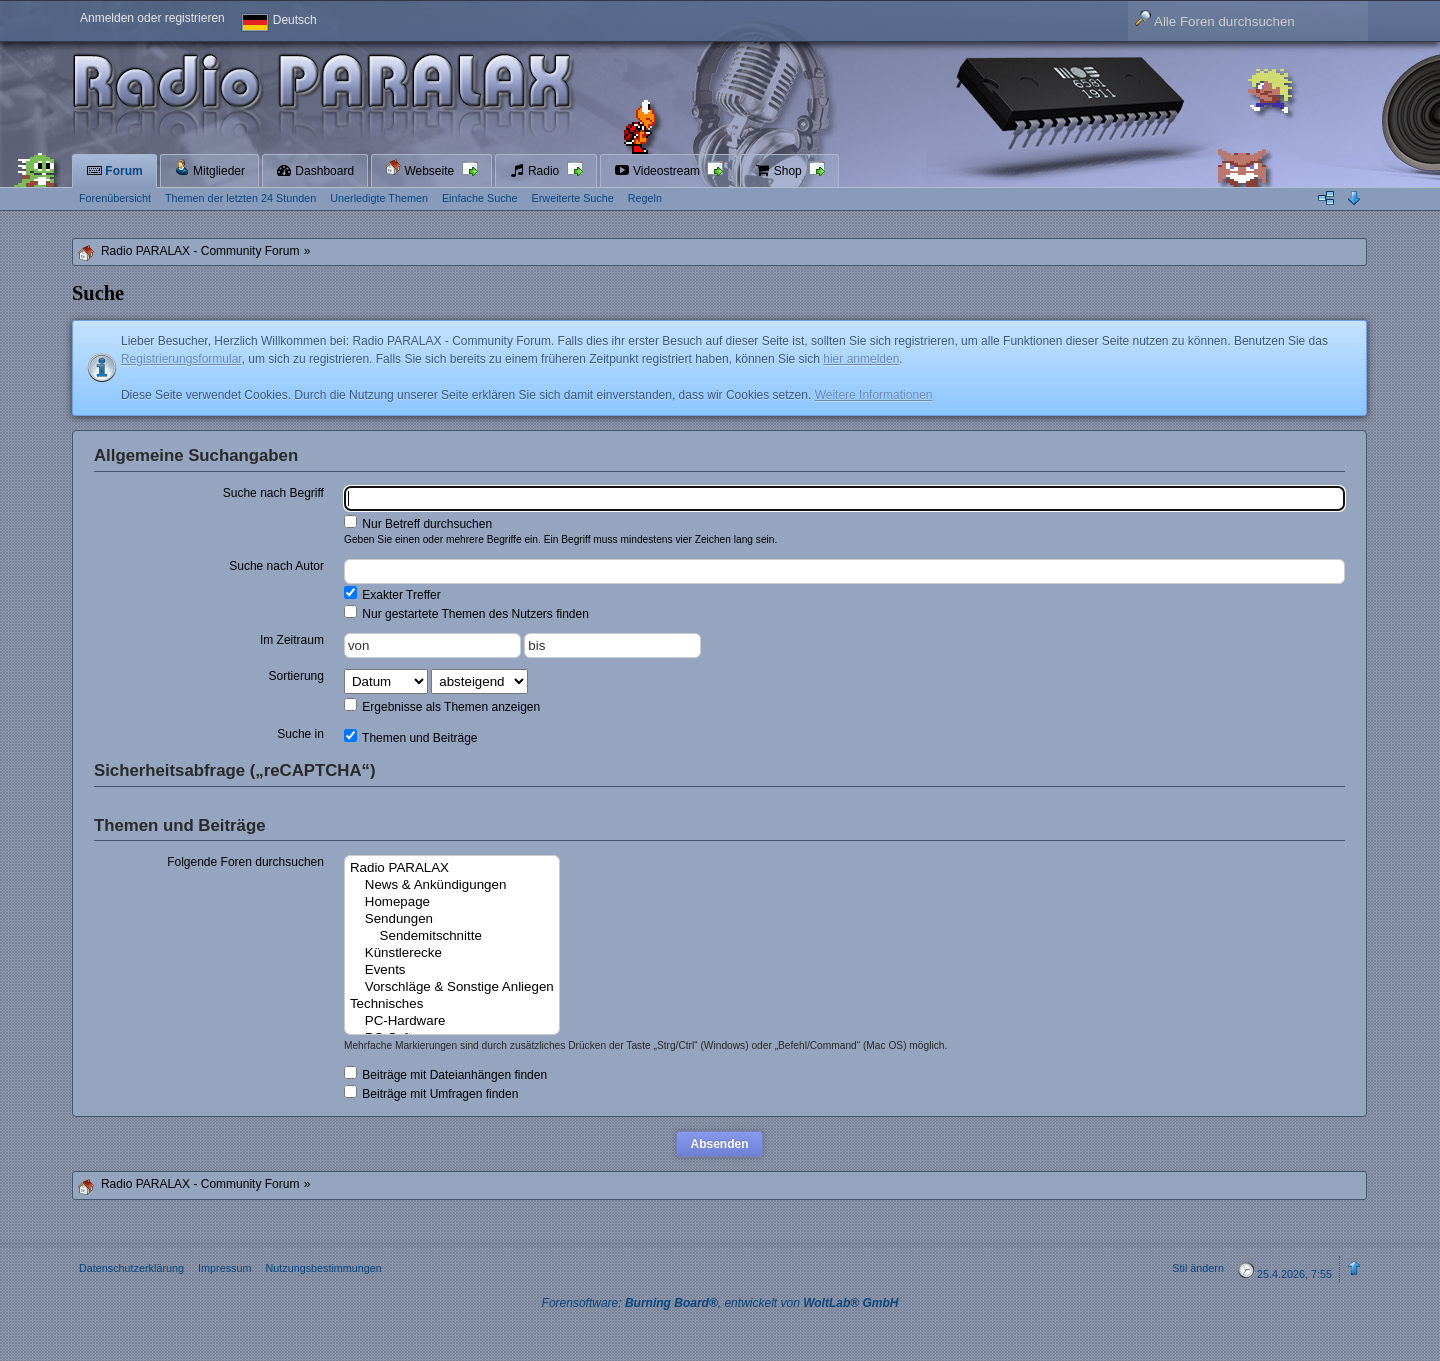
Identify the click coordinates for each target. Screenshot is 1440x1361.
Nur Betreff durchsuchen (418, 523)
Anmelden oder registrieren (152, 18)
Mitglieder (209, 168)
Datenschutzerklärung (131, 1268)
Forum (114, 171)
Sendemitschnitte (452, 936)
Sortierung (296, 676)
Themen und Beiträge (411, 737)
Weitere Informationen (874, 395)
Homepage (452, 902)
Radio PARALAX (452, 868)
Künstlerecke (452, 953)
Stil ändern (1198, 1268)
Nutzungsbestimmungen (323, 1268)
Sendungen (452, 919)
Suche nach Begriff (273, 493)
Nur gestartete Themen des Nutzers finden (466, 613)
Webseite (421, 168)
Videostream (659, 171)
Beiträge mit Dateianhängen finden (445, 1074)
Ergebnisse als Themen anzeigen (442, 706)
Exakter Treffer (392, 594)
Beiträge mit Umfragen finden (431, 1093)
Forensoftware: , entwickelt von (720, 1303)
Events (452, 970)
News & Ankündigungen (452, 885)
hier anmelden (861, 359)
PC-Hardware (452, 1021)
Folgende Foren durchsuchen (245, 862)
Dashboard (315, 171)
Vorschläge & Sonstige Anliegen (452, 987)
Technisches (452, 1004)
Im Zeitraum (292, 640)
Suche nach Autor (276, 566)
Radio (536, 171)
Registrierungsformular (181, 359)
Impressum (224, 1268)
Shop (779, 171)
